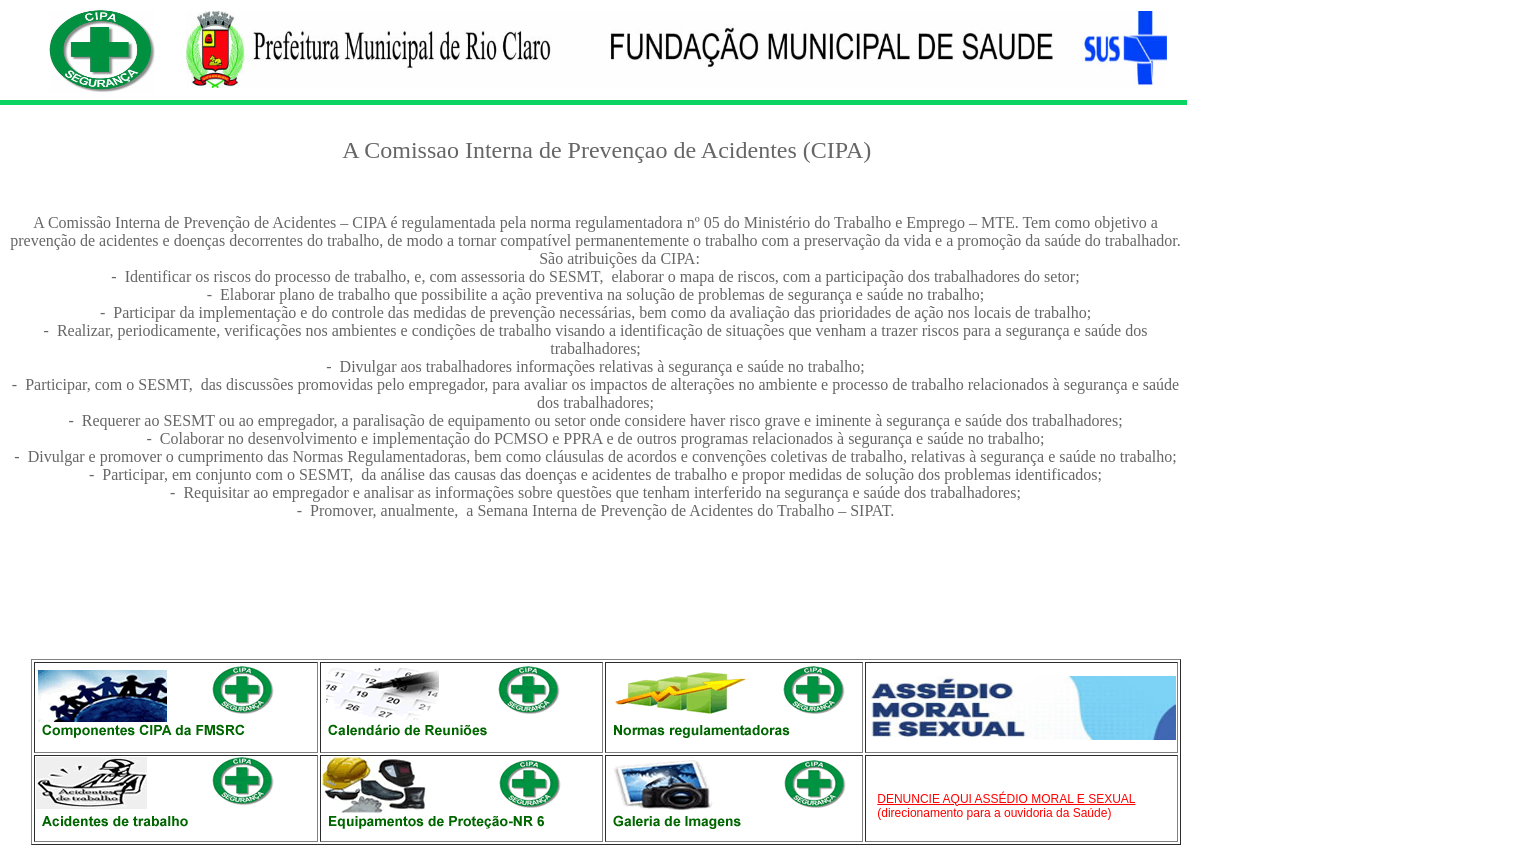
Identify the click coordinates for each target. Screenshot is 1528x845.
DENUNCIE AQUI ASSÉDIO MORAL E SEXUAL (1006, 799)
